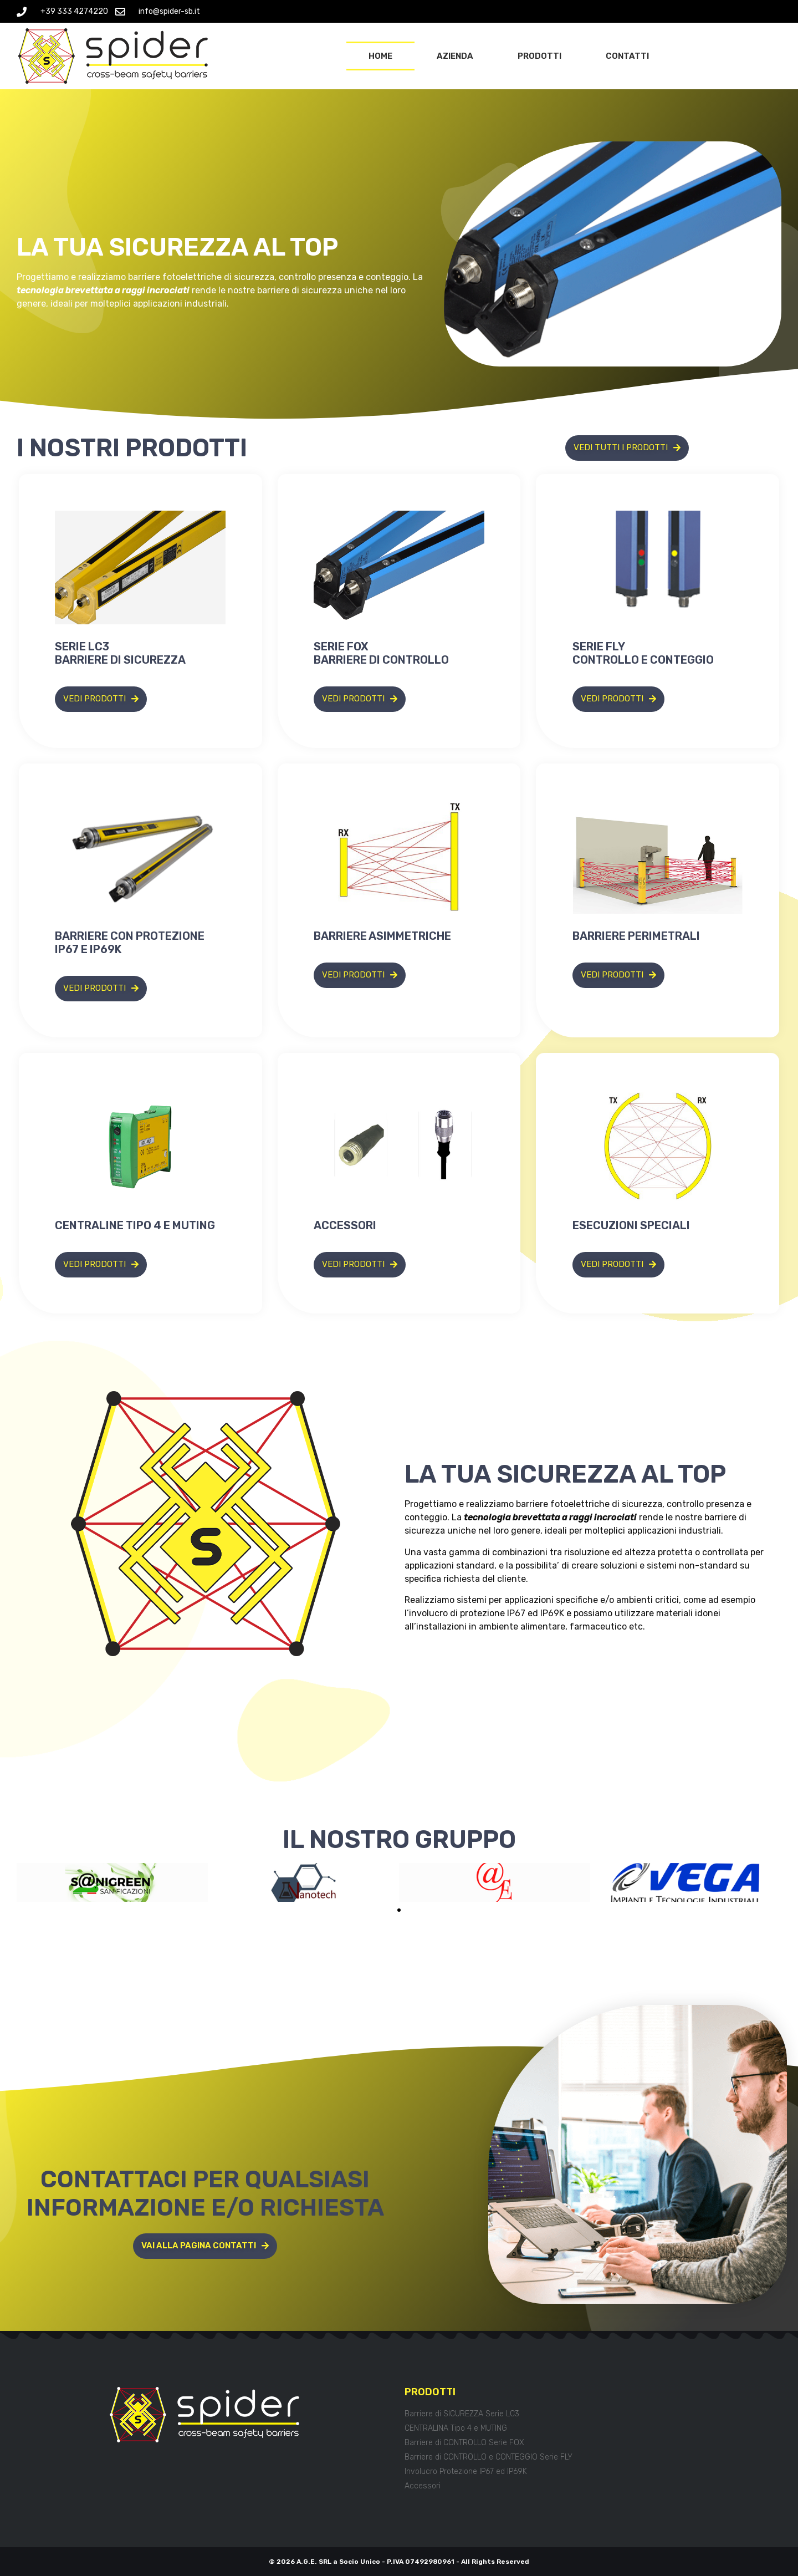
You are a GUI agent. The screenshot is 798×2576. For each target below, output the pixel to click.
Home (380, 56)
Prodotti (539, 56)
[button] (399, 1910)
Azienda (455, 56)
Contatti (627, 56)
